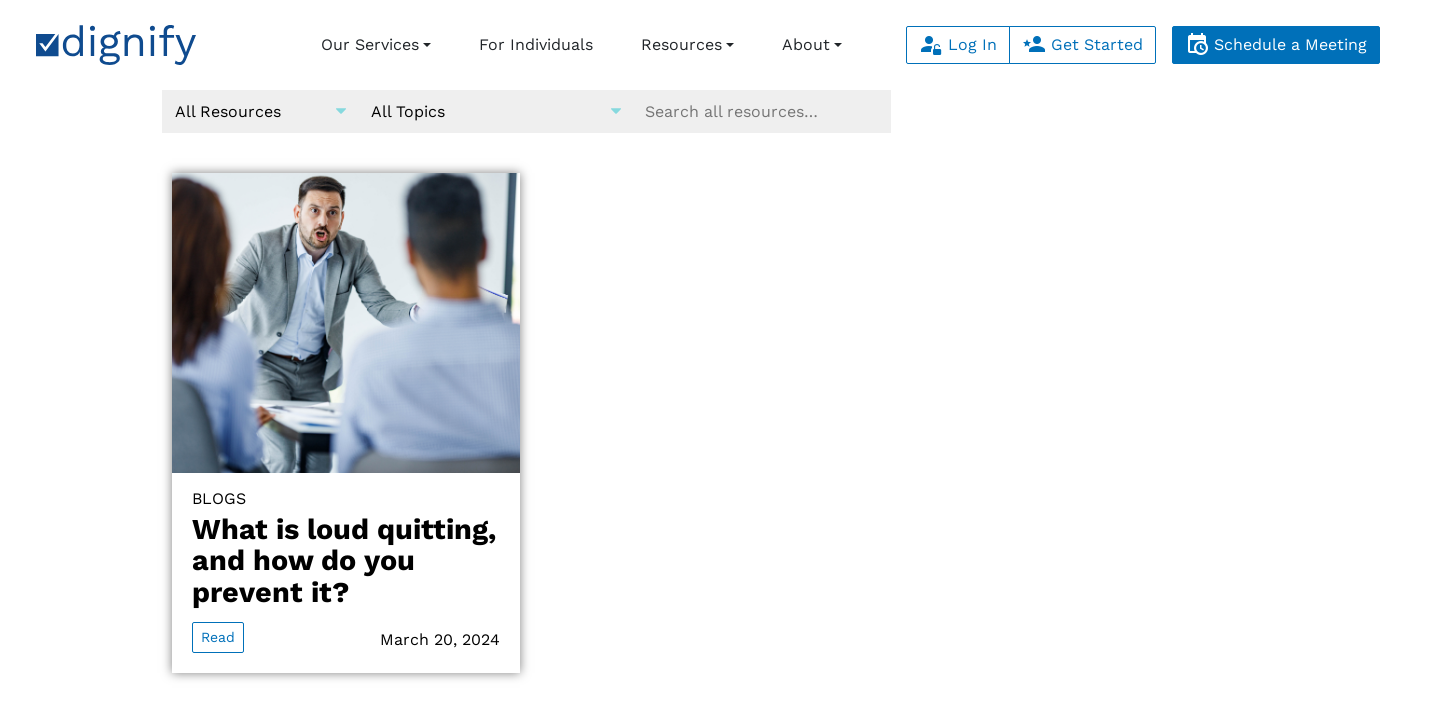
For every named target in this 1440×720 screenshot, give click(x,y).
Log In (958, 44)
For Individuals (536, 44)
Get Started (1082, 44)
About (806, 44)
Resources (681, 44)
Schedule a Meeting (1276, 44)
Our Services (370, 44)
